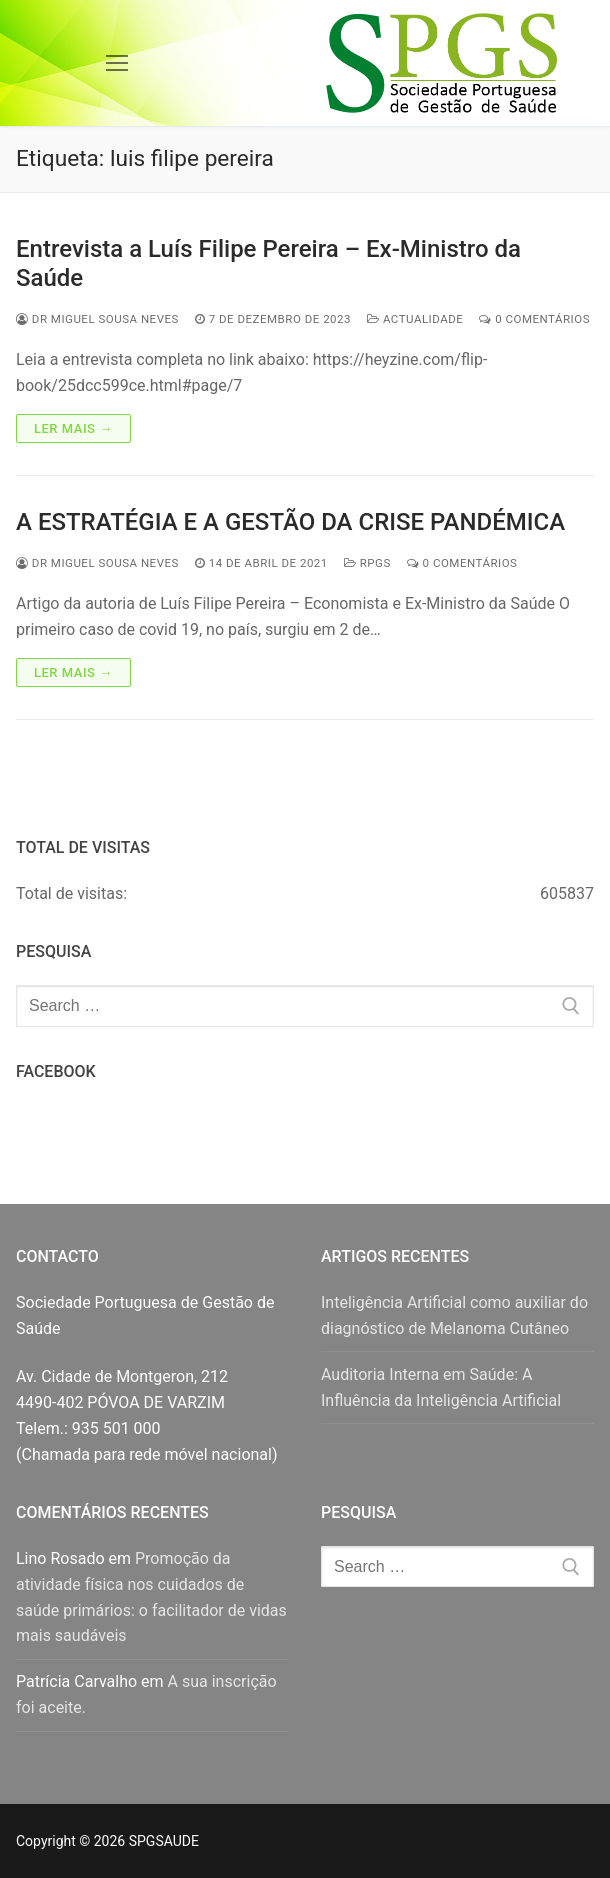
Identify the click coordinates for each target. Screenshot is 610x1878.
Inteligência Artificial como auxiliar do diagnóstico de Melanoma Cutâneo (454, 1315)
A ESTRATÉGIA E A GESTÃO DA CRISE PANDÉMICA (290, 522)
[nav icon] (117, 63)
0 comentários (534, 319)
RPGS (367, 563)
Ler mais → (73, 428)
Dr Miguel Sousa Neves (97, 319)
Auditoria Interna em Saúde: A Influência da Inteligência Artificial (441, 1387)
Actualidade (415, 319)
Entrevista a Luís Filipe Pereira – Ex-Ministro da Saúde (268, 263)
